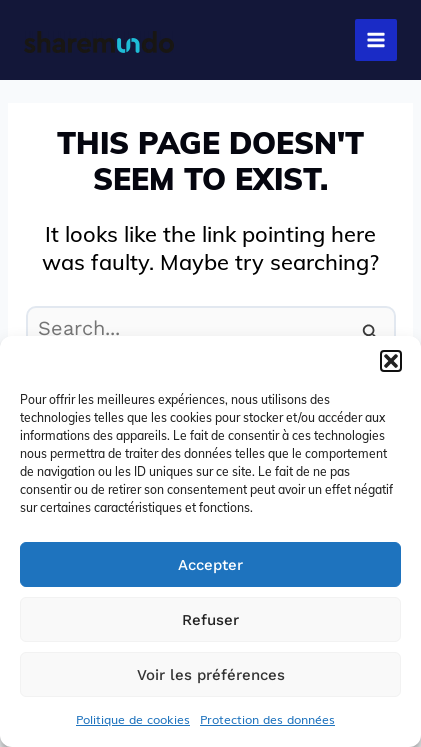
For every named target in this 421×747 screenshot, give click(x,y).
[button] (391, 361)
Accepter (210, 565)
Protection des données (267, 719)
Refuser (210, 620)
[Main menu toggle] (376, 40)
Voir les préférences (211, 675)
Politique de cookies (133, 719)
